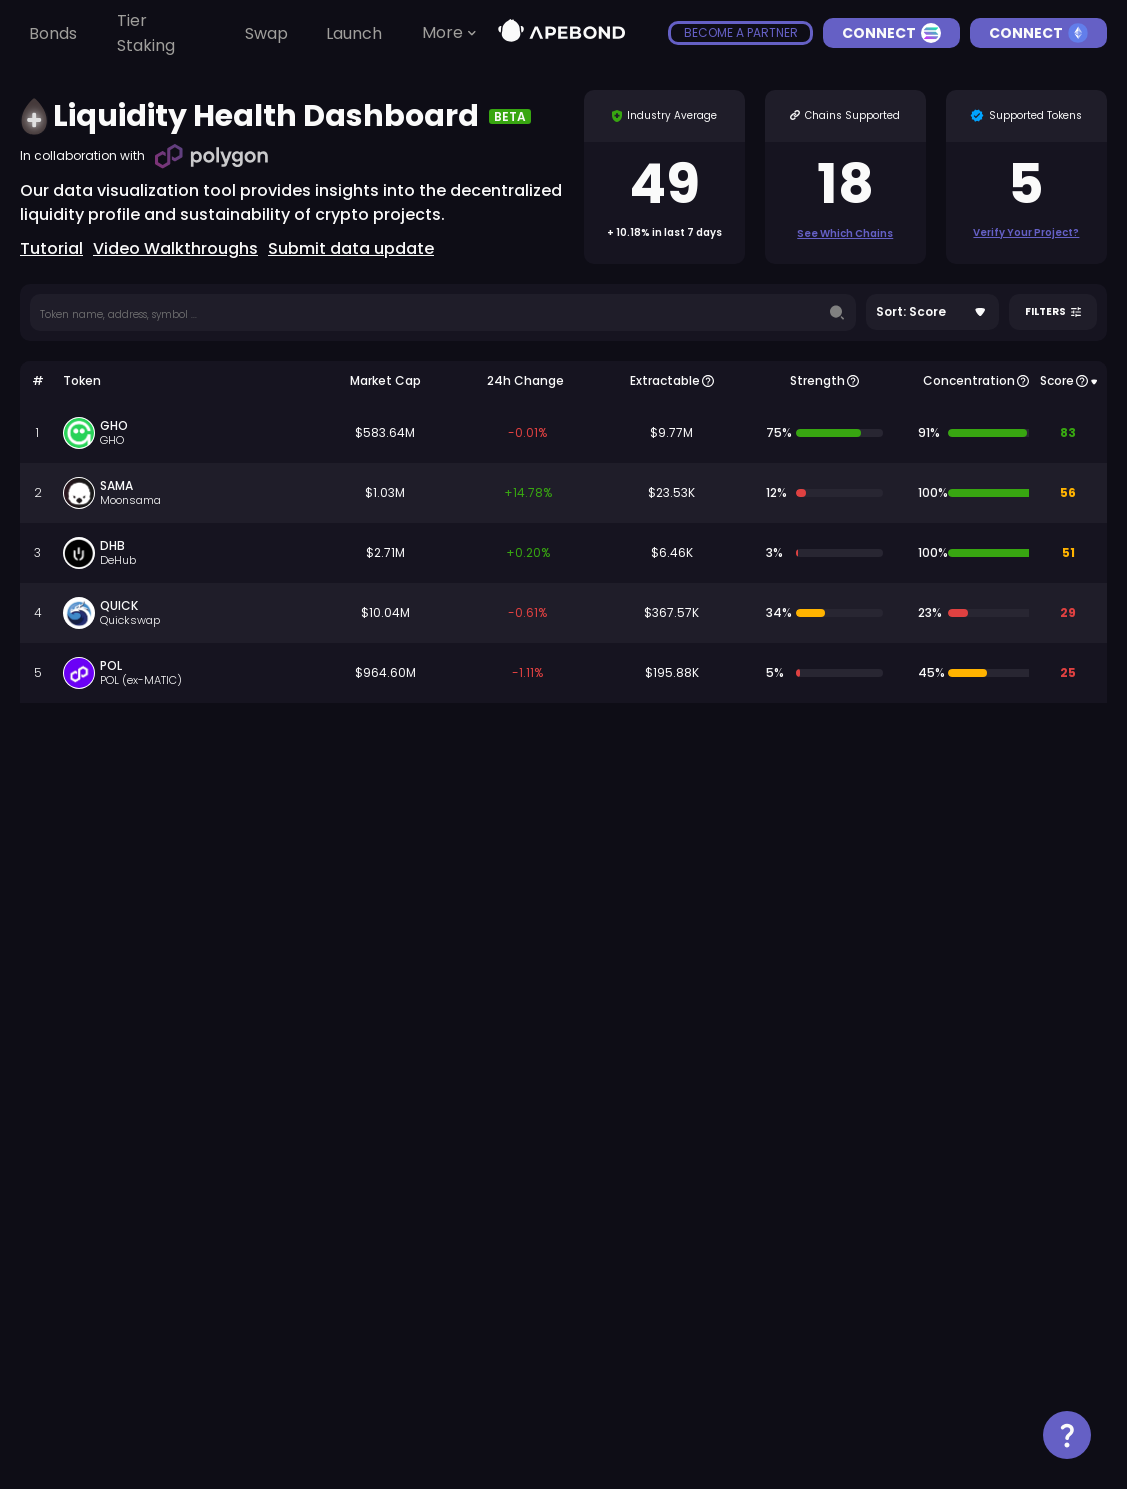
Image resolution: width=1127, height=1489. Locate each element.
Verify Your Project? (1026, 232)
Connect (891, 33)
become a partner (741, 32)
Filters (1053, 312)
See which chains (845, 233)
